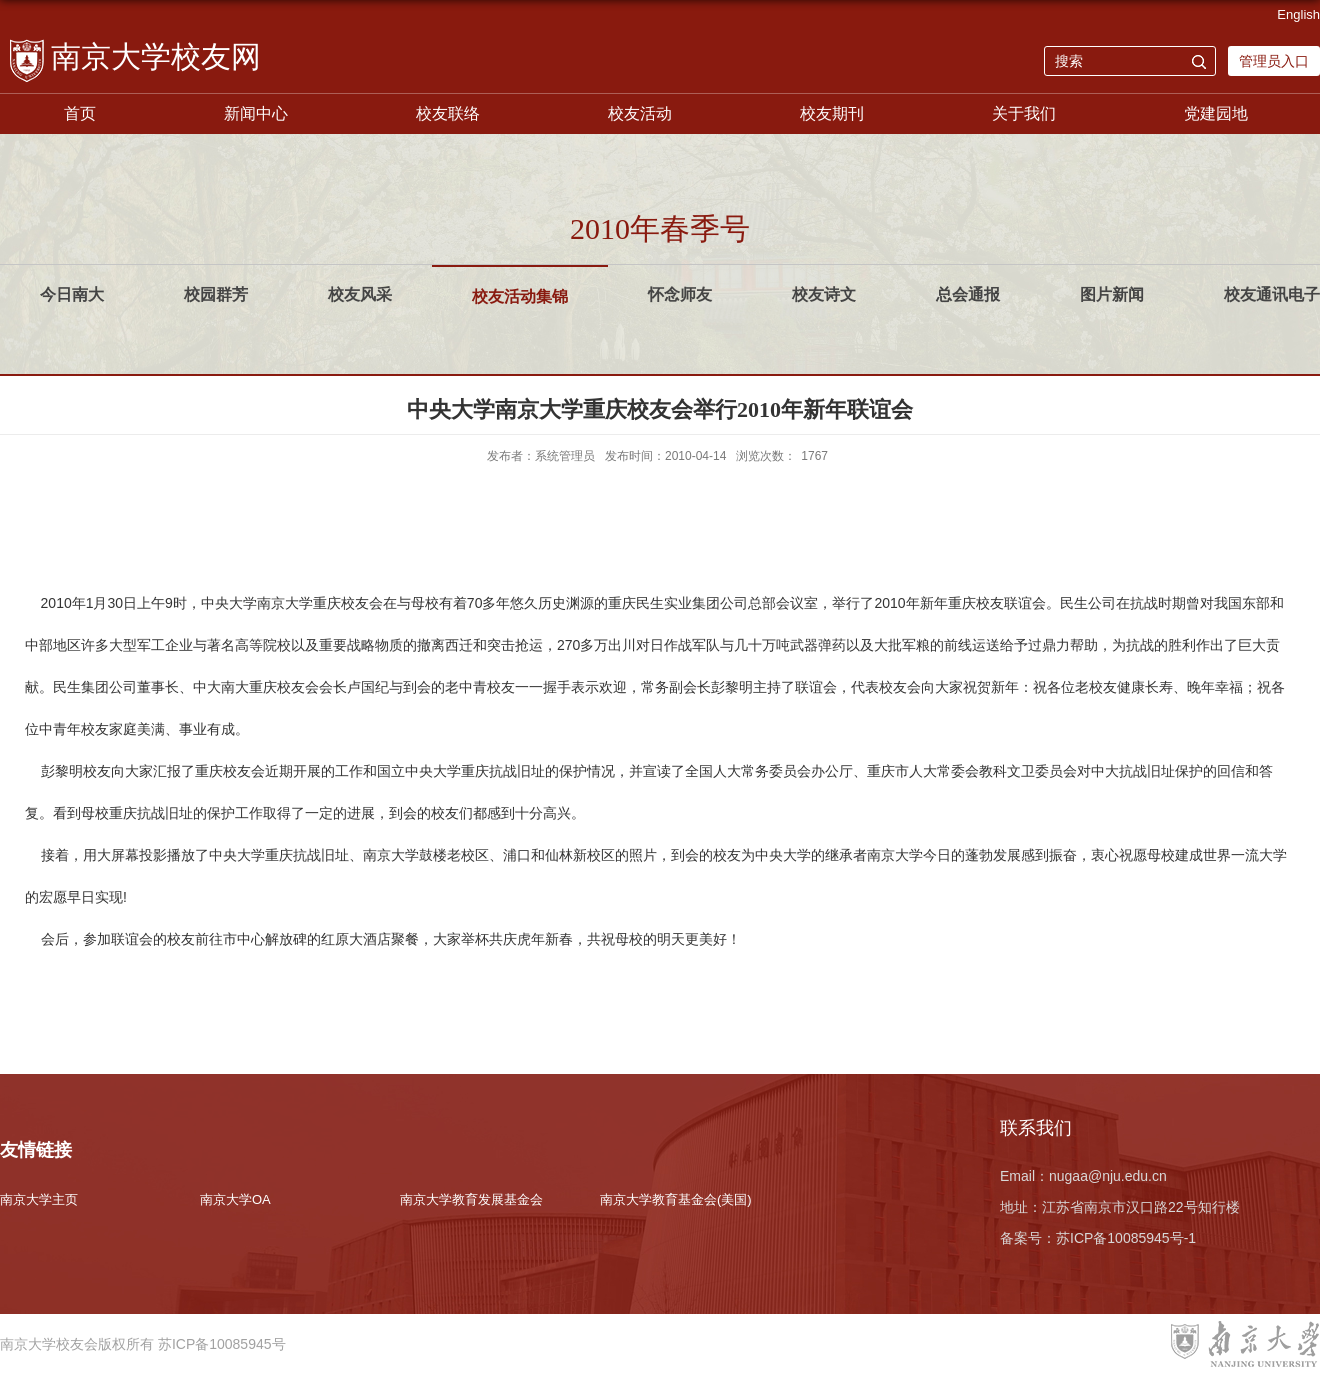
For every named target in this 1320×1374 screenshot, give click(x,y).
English (1298, 14)
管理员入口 (1274, 61)
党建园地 (1216, 113)
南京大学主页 (39, 1199)
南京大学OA (235, 1199)
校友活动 (640, 113)
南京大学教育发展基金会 (471, 1199)
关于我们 (1024, 113)
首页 (80, 113)
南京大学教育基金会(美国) (676, 1199)
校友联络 (448, 113)
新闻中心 (256, 113)
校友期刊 (832, 113)
